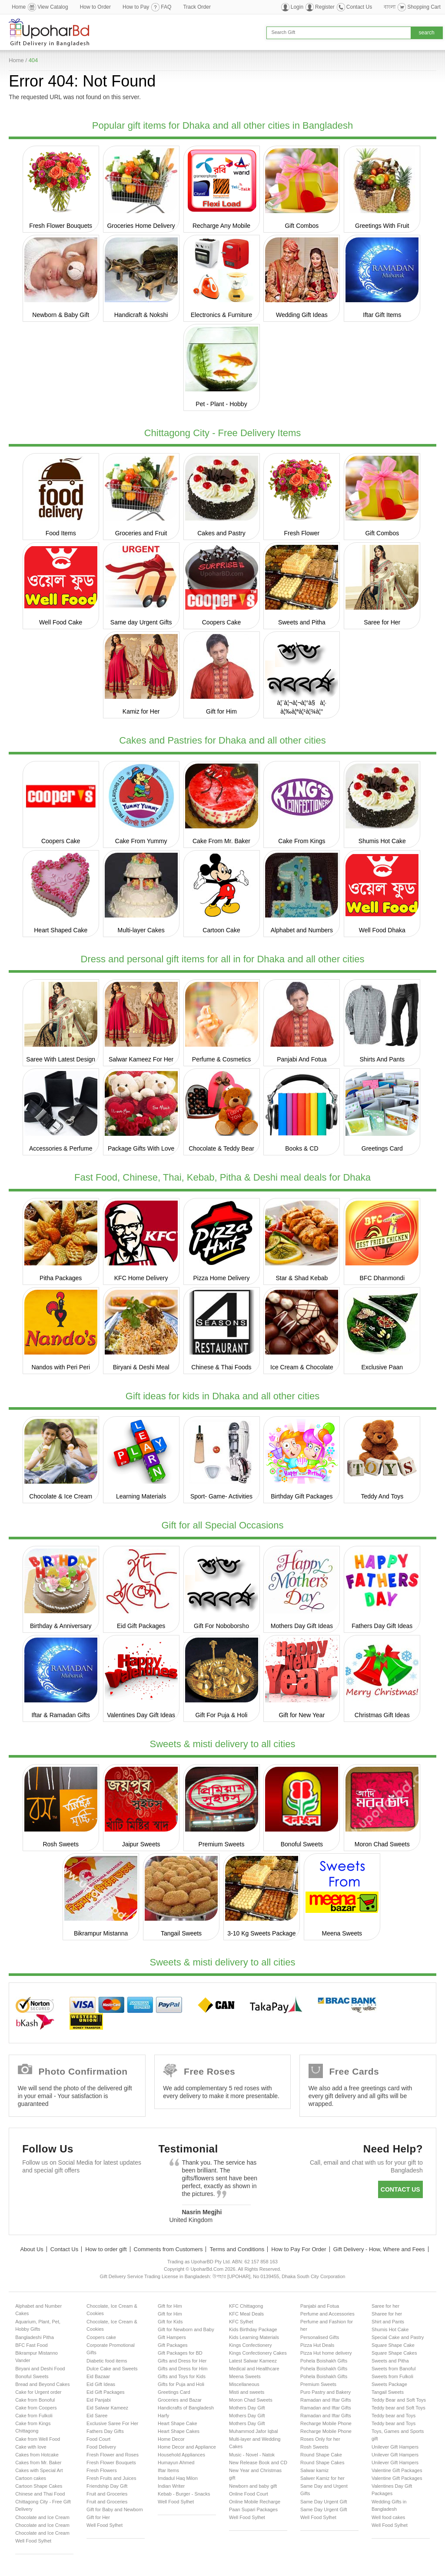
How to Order (95, 7)
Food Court (98, 2439)
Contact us (400, 2189)
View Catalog (52, 7)
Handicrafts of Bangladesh (186, 2407)
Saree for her (385, 2306)
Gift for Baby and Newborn (114, 2509)
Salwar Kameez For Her (141, 1059)
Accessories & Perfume (61, 1148)
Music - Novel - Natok (252, 2454)
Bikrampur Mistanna (101, 1933)
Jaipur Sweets (141, 1844)
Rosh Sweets (60, 1844)
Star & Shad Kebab (302, 1278)
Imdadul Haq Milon (178, 2478)
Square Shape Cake (393, 2345)
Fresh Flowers (101, 2470)
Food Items (61, 533)
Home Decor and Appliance (187, 2446)
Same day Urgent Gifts (141, 622)
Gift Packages (172, 2345)
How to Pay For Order (298, 2249)
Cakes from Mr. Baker (38, 2462)
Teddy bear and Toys (393, 2415)
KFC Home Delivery (141, 1278)
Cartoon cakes (30, 2478)
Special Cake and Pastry (398, 2337)
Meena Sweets (342, 1933)
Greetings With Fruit (382, 225)
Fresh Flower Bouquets (60, 225)
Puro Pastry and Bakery (325, 2392)
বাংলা (389, 7)
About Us (31, 2249)
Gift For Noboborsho (221, 1625)
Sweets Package (389, 2384)
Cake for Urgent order (38, 2392)
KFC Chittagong (246, 2306)
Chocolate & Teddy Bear (221, 1148)
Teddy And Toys (382, 1496)
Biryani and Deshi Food (40, 2368)
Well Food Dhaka (382, 930)
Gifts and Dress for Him (182, 2368)
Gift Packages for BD (180, 2353)
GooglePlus (83, 2191)
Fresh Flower (302, 533)
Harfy (163, 2415)
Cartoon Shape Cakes (38, 2486)
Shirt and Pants (388, 2321)
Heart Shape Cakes (178, 2431)
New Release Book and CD (258, 2462)
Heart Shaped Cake (60, 930)
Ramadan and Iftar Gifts (325, 2399)
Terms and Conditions (236, 2249)
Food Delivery (101, 2446)
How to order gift (105, 2249)
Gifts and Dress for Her (182, 2360)
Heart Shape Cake (177, 2423)
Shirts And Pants (382, 1059)
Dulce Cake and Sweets (111, 2368)
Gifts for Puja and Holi (181, 2384)
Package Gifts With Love (141, 1148)
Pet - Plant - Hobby (221, 403)
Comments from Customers (168, 2249)
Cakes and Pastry (221, 533)
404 (33, 60)
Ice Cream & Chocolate (301, 1367)
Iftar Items (168, 2470)
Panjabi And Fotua (301, 1059)
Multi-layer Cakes (141, 930)
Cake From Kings (301, 841)
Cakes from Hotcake (37, 2454)
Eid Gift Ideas (100, 2384)
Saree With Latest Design (60, 1059)
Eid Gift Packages (141, 1625)
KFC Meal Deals (246, 2313)
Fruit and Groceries (106, 2493)
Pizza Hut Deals (317, 2345)
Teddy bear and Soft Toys (398, 2407)
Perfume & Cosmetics (221, 1059)
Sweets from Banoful (394, 2368)
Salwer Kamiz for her (322, 2478)
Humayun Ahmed (176, 2462)
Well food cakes (388, 2517)
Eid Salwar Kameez (107, 2407)
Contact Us (359, 7)
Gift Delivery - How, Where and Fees (379, 2249)
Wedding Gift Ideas (302, 314)
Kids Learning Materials (254, 2337)
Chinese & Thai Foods (221, 1367)
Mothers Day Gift (247, 2407)
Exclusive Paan (382, 1367)
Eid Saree (96, 2415)
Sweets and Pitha (301, 622)
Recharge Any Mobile (221, 225)
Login (297, 7)
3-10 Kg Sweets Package (261, 1933)
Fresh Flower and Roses (112, 2454)
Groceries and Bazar (180, 2399)
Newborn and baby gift (253, 2486)
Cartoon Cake (221, 930)
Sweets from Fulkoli (392, 2376)
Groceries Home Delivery (141, 225)
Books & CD (301, 1148)
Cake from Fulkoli (34, 2415)
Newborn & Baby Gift (60, 314)
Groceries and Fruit (141, 533)
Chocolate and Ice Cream (42, 2517)
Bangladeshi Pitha (34, 2337)
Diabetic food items (106, 2360)
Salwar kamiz (314, 2470)
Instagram (133, 2191)
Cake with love (30, 2446)
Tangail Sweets (181, 1933)
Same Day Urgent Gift (323, 2501)
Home (19, 7)
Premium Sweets (222, 1844)
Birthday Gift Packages (301, 1496)
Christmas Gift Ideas (382, 1715)
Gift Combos (302, 225)
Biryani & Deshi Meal (141, 1367)
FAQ (166, 7)
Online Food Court (248, 2493)
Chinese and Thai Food (40, 2493)
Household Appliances (181, 2454)
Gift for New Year (302, 1715)
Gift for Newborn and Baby (186, 2329)
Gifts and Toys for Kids (182, 2376)
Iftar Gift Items (382, 314)
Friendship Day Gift (106, 2486)
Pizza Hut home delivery (326, 2353)
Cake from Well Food (37, 2439)
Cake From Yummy (141, 841)
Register (325, 7)
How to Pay (136, 7)
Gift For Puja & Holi (222, 1715)
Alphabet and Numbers (302, 930)
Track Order (197, 7)
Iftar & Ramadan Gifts (60, 1715)
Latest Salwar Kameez (253, 2360)
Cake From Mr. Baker (221, 841)
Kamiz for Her (141, 711)
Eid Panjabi (98, 2399)
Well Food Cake (60, 622)
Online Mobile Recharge (254, 2501)
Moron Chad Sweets (382, 1844)
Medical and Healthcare (254, 2368)
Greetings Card (382, 1148)
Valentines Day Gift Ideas (141, 1715)
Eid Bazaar (98, 2376)
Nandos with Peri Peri (60, 1367)
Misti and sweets (246, 2392)
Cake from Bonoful (35, 2399)
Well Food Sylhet (33, 2540)
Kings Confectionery (250, 2345)
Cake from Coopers (35, 2407)
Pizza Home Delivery (221, 1278)
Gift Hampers (172, 2337)
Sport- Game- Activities (221, 1496)
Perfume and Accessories (327, 2313)
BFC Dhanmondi (382, 1278)
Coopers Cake (221, 622)
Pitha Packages (61, 1278)
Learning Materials (141, 1496)
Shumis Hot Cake (382, 841)
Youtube (108, 2191)
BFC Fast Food (31, 2345)
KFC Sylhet (241, 2321)
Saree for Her (382, 622)
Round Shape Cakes (322, 2462)
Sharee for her (387, 2313)
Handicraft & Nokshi (141, 314)
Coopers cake (101, 2337)
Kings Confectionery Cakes (258, 2353)
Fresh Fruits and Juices (111, 2478)
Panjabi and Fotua (319, 2306)
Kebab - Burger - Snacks (184, 2493)
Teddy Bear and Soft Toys (399, 2399)
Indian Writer (171, 2486)
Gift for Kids (170, 2321)
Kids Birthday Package (253, 2329)
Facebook (32, 2191)
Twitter (58, 2191)
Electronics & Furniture (221, 314)
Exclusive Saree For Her (112, 2423)
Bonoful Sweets (302, 1844)
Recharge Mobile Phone (326, 2423)
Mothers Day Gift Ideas (302, 1625)
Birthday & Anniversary (61, 1625)
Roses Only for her (320, 2439)
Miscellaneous (244, 2384)
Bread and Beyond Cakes (42, 2384)
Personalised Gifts (319, 2337)
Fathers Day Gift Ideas (382, 1625)
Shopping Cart (424, 7)
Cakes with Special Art (39, 2470)
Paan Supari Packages (253, 2509)
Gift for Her (98, 2517)
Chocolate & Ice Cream (60, 1496)
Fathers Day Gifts (105, 2431)
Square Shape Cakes (394, 2353)
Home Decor (171, 2439)
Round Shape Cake (321, 2454)
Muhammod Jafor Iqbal (253, 2431)
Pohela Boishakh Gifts (323, 2360)
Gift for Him (221, 711)
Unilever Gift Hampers (395, 2446)
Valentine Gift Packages (397, 2470)
